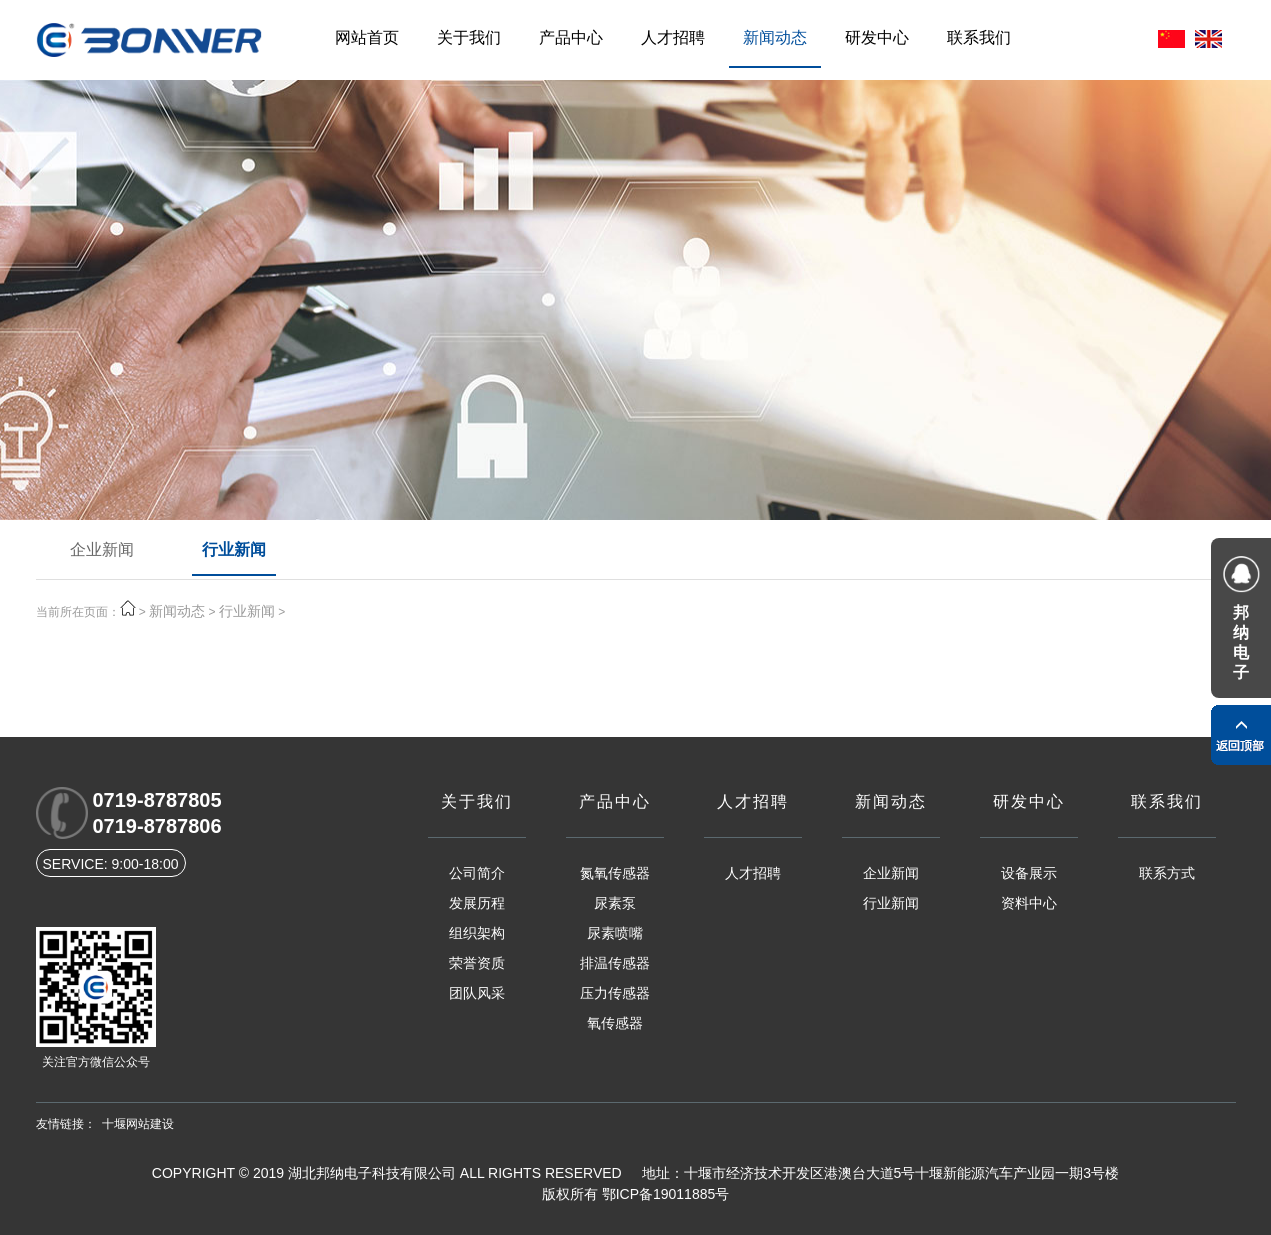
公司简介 (477, 873)
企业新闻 (102, 549)
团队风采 (477, 993)
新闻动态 (775, 37)
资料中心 (1029, 903)
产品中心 (571, 37)
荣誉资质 (477, 963)
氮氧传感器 (615, 873)
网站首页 (367, 37)
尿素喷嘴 (615, 933)
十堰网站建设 (138, 1124)
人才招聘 (673, 37)
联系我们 (979, 37)
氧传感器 (615, 1023)
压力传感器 (615, 993)
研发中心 (877, 37)
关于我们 (469, 37)
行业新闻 (234, 549)
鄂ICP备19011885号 (666, 1194)
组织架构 (477, 933)
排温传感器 (615, 963)
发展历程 (477, 903)
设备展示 (1029, 873)
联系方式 (1167, 873)
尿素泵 (615, 903)
